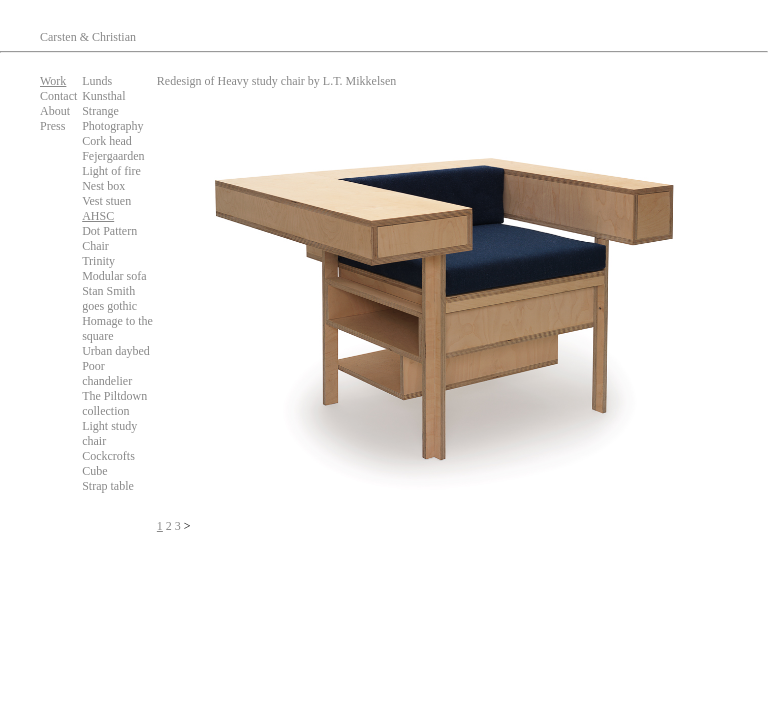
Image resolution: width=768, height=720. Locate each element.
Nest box (103, 186)
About (55, 111)
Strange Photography (112, 118)
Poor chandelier (107, 373)
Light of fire (111, 171)
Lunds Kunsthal (103, 88)
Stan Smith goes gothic (109, 298)
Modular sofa (114, 276)
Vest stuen (106, 201)
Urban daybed (116, 351)
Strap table (108, 486)
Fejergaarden (113, 156)
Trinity (98, 261)
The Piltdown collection (114, 403)
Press (52, 126)
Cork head (107, 141)
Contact (58, 96)
